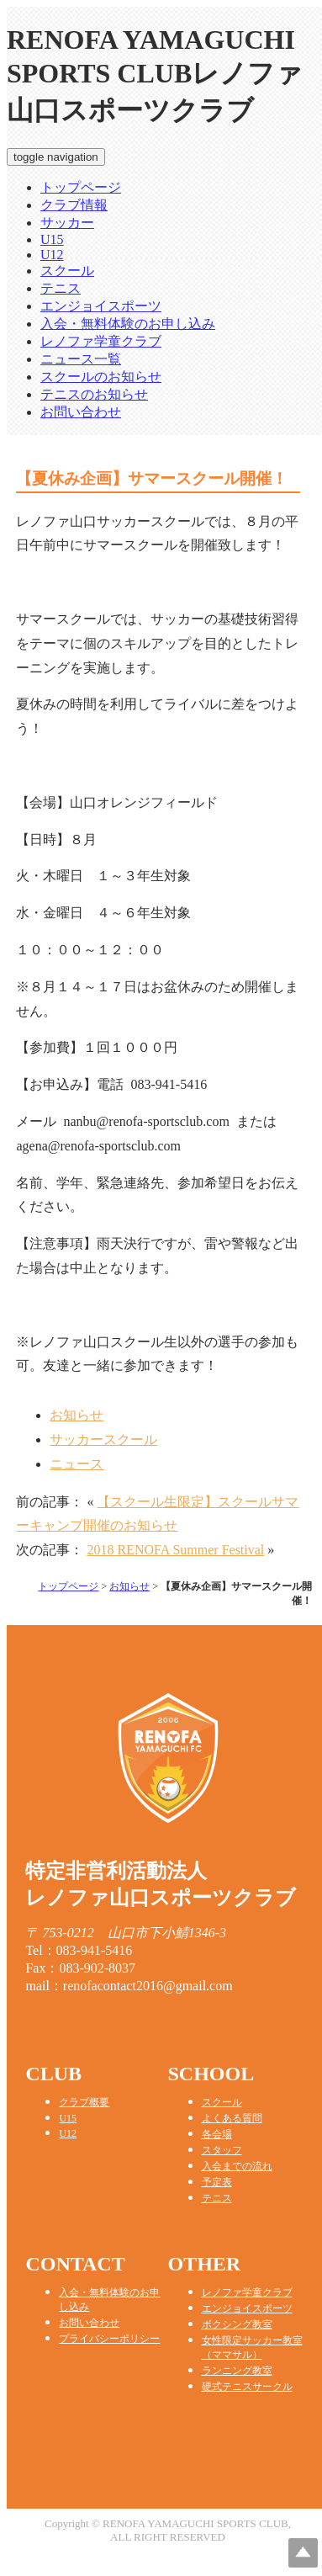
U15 (52, 239)
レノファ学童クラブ (100, 341)
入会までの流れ (237, 2166)
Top (303, 2553)
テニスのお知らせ (94, 394)
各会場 (217, 2134)
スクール (67, 270)
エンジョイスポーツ (100, 306)
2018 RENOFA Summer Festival (175, 1550)
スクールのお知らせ (100, 376)
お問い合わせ (80, 412)
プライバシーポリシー (109, 2339)
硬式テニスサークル (247, 2387)
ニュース (76, 1464)
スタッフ (222, 2150)
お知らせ (76, 1415)
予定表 (217, 2182)
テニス (60, 288)
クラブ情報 (74, 205)
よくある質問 (232, 2118)
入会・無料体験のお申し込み (127, 323)
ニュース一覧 (80, 359)
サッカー (67, 222)
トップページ (80, 187)
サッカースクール (103, 1439)
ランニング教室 (237, 2371)
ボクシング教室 (237, 2324)
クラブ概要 (84, 2102)
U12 (52, 254)
